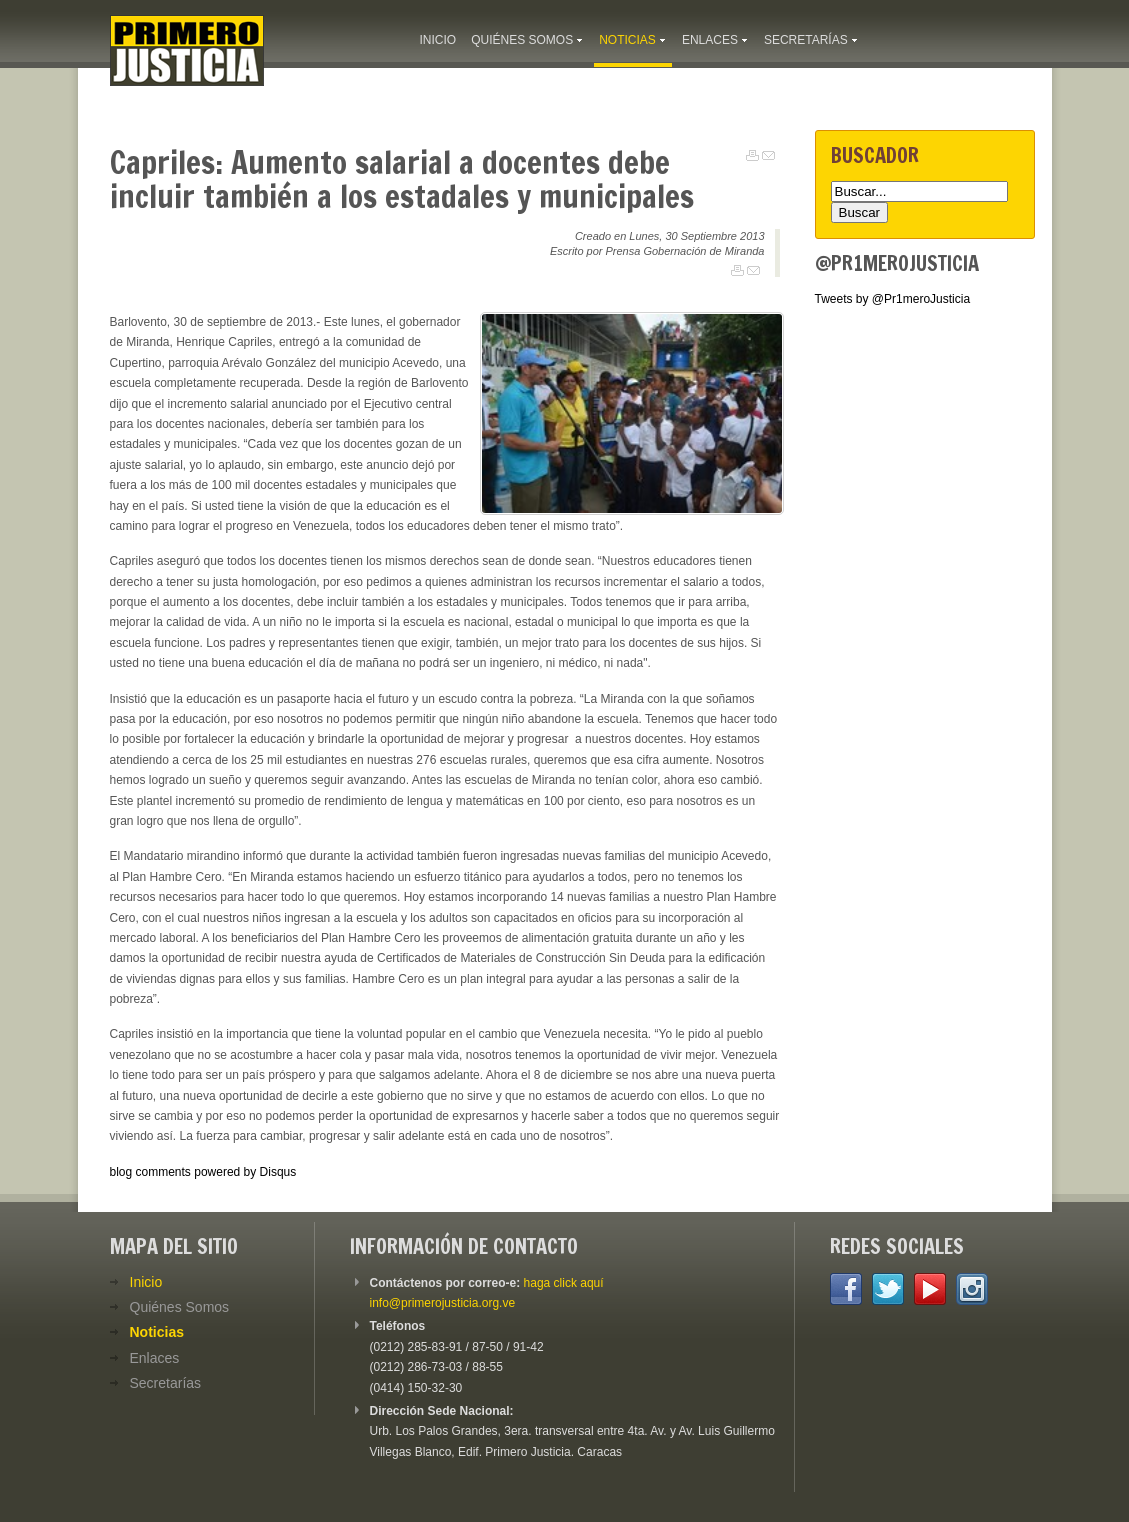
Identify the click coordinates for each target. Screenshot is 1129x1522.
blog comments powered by (203, 1172)
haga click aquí (564, 1283)
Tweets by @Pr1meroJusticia (893, 299)
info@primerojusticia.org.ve (443, 1303)
